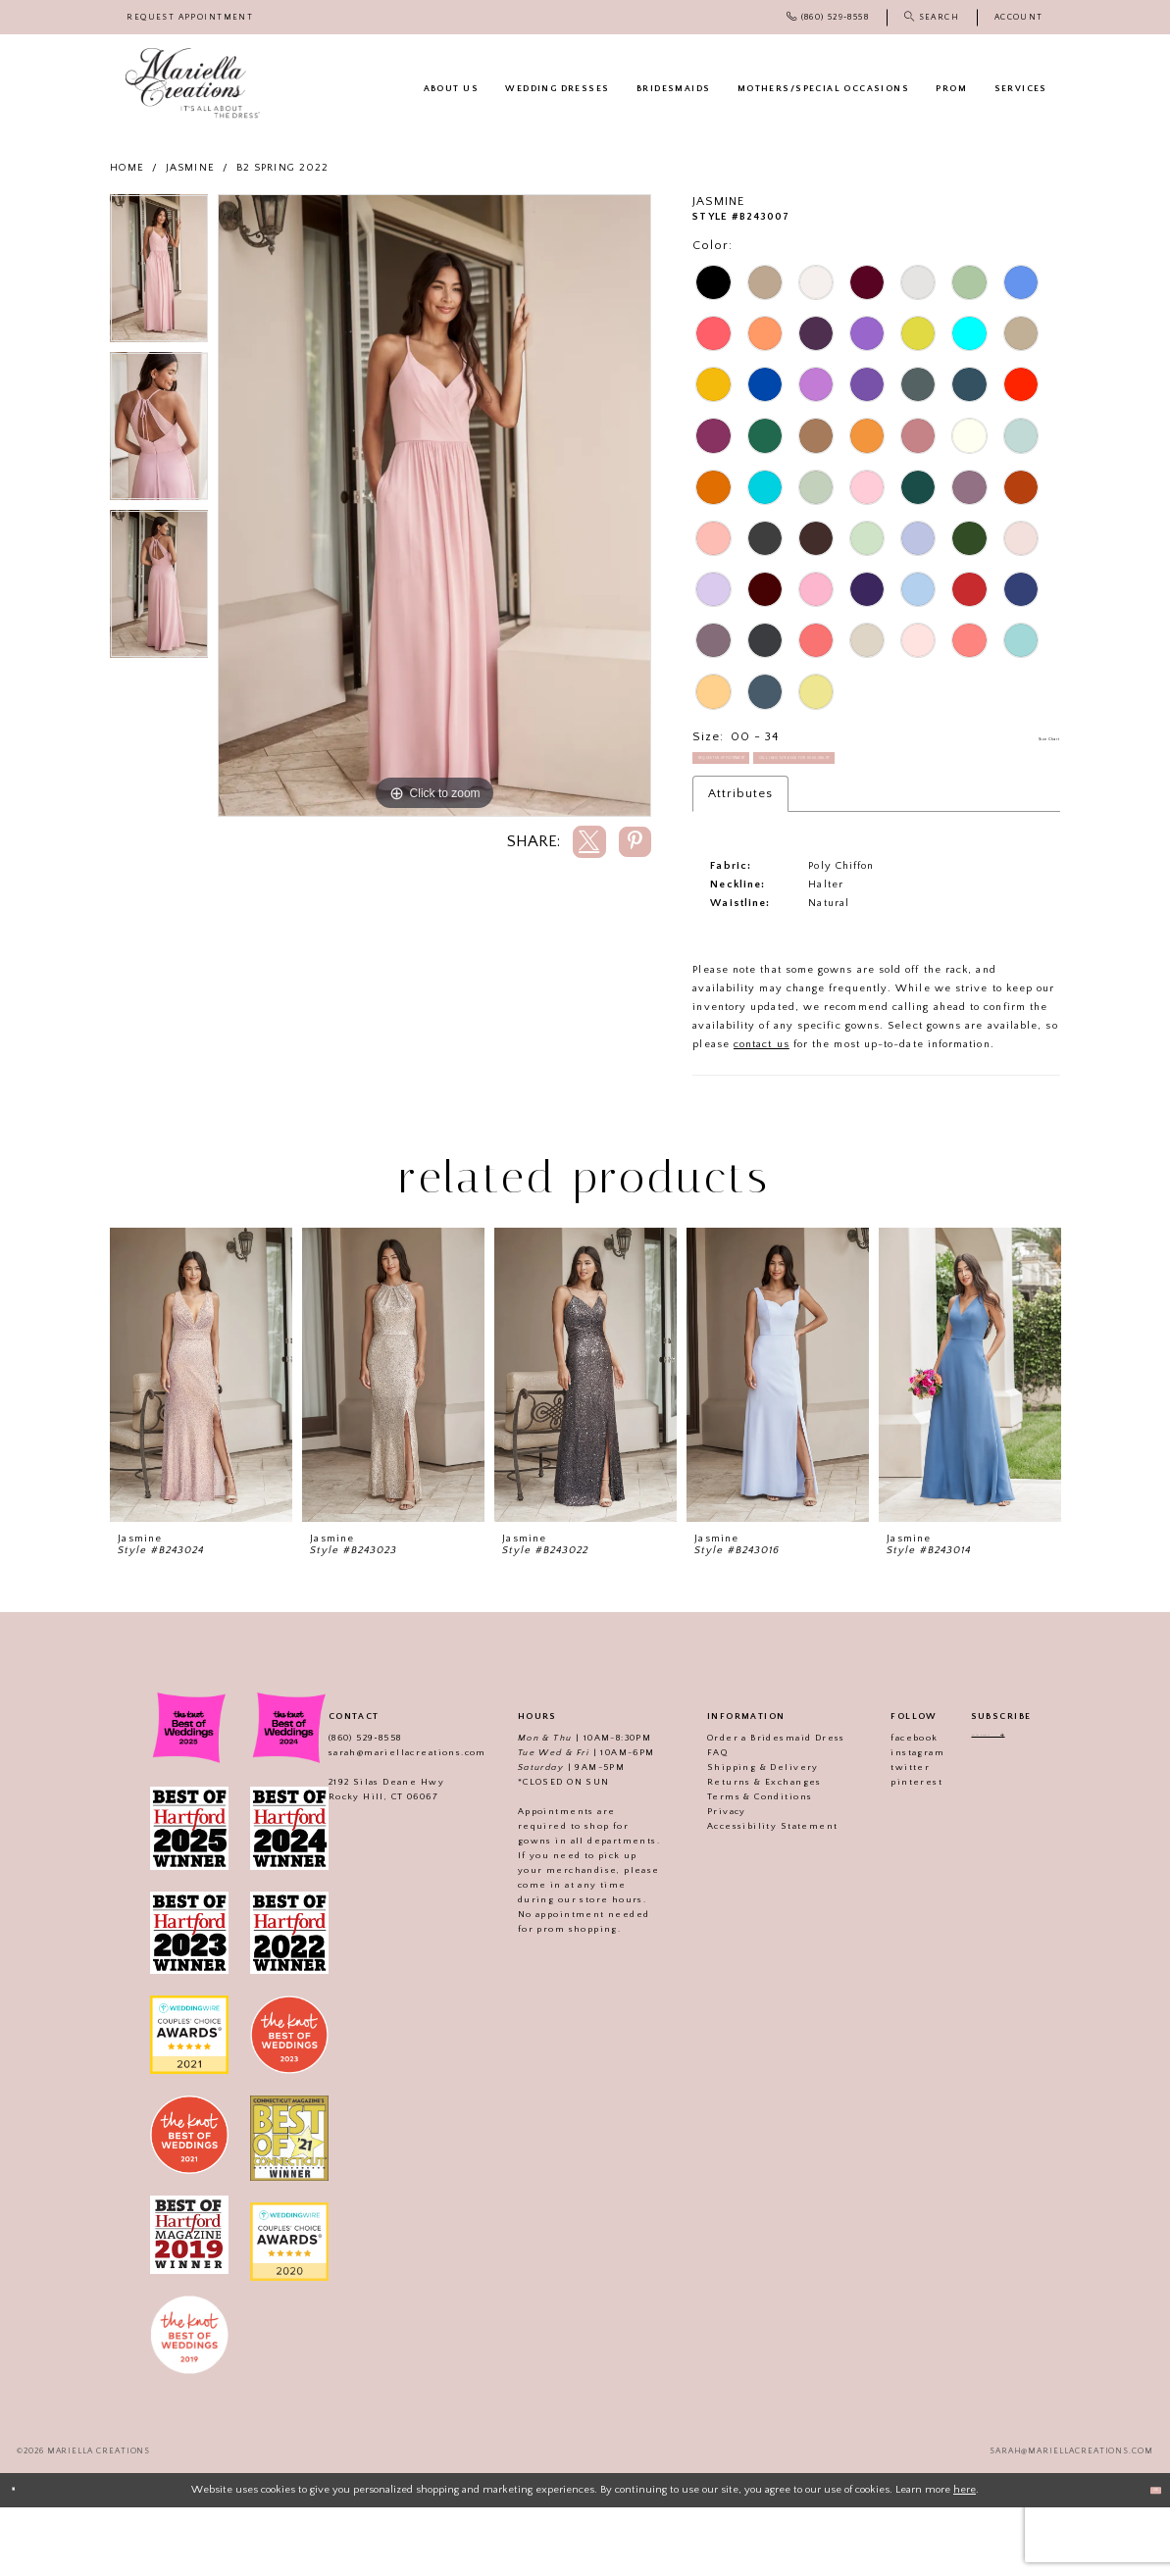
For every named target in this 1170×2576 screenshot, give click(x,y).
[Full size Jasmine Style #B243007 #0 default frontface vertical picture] (434, 506)
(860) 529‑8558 (344, 1807)
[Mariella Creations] (193, 83)
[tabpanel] (159, 273)
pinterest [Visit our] (895, 1851)
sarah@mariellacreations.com (386, 1822)
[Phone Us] (828, 17)
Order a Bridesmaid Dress (755, 1807)
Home (127, 168)
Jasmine (190, 168)
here (964, 2558)
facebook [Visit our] (892, 1807)
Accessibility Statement (751, 1895)
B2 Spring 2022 (282, 168)
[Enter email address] (1000, 1810)
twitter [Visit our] (888, 1837)
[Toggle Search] (932, 17)
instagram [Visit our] (896, 1822)
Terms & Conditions (738, 1866)
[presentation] (201, 1444)
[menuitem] (191, 17)
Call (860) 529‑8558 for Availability (799, 818)
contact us (761, 1114)
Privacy (705, 1881)
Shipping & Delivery (741, 1837)
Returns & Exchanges (743, 1851)
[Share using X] (589, 842)
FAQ (696, 1822)
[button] (1019, 17)
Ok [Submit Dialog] (1146, 2558)
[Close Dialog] (21, 2559)
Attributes (740, 863)
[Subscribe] (1040, 1810)
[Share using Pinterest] (635, 842)
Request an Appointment (774, 776)
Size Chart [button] (1027, 737)
